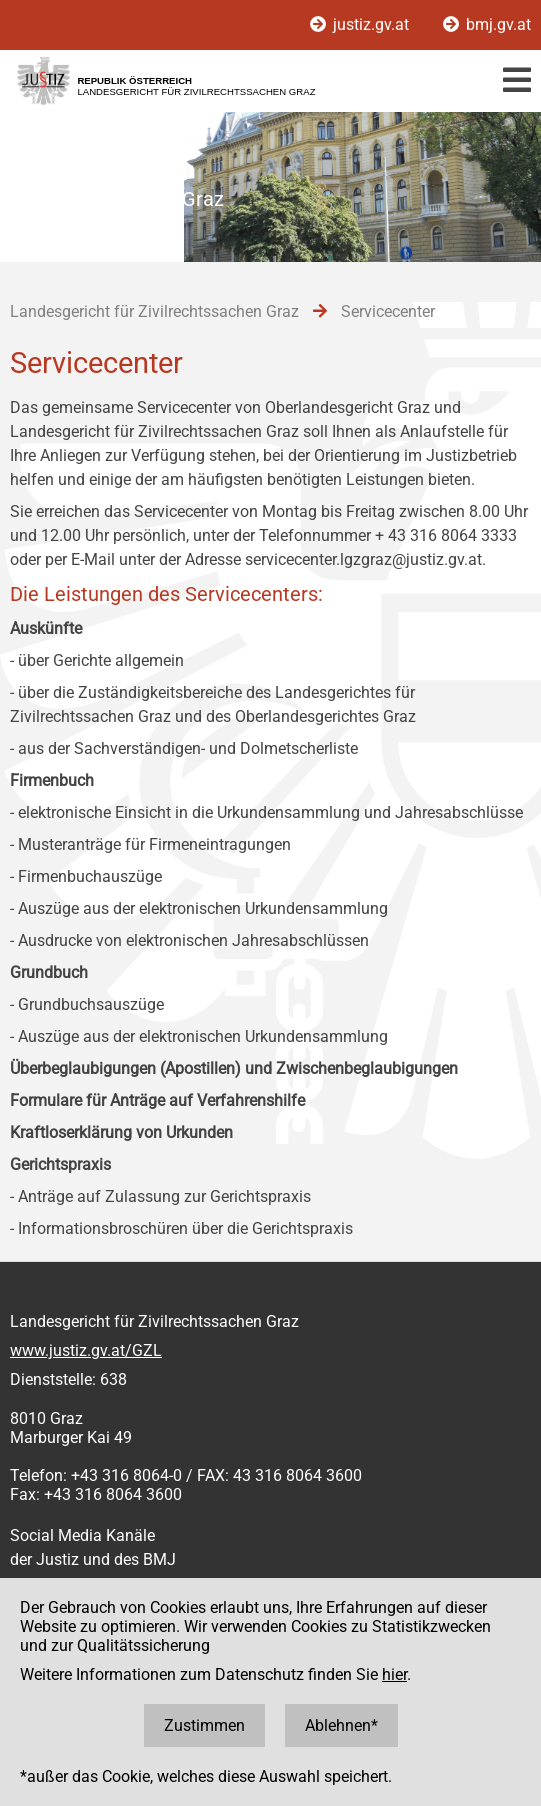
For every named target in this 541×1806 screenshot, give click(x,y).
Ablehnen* (341, 1725)
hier (394, 1674)
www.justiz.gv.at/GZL (86, 1350)
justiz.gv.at (361, 24)
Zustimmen (204, 1725)
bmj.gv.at (487, 24)
